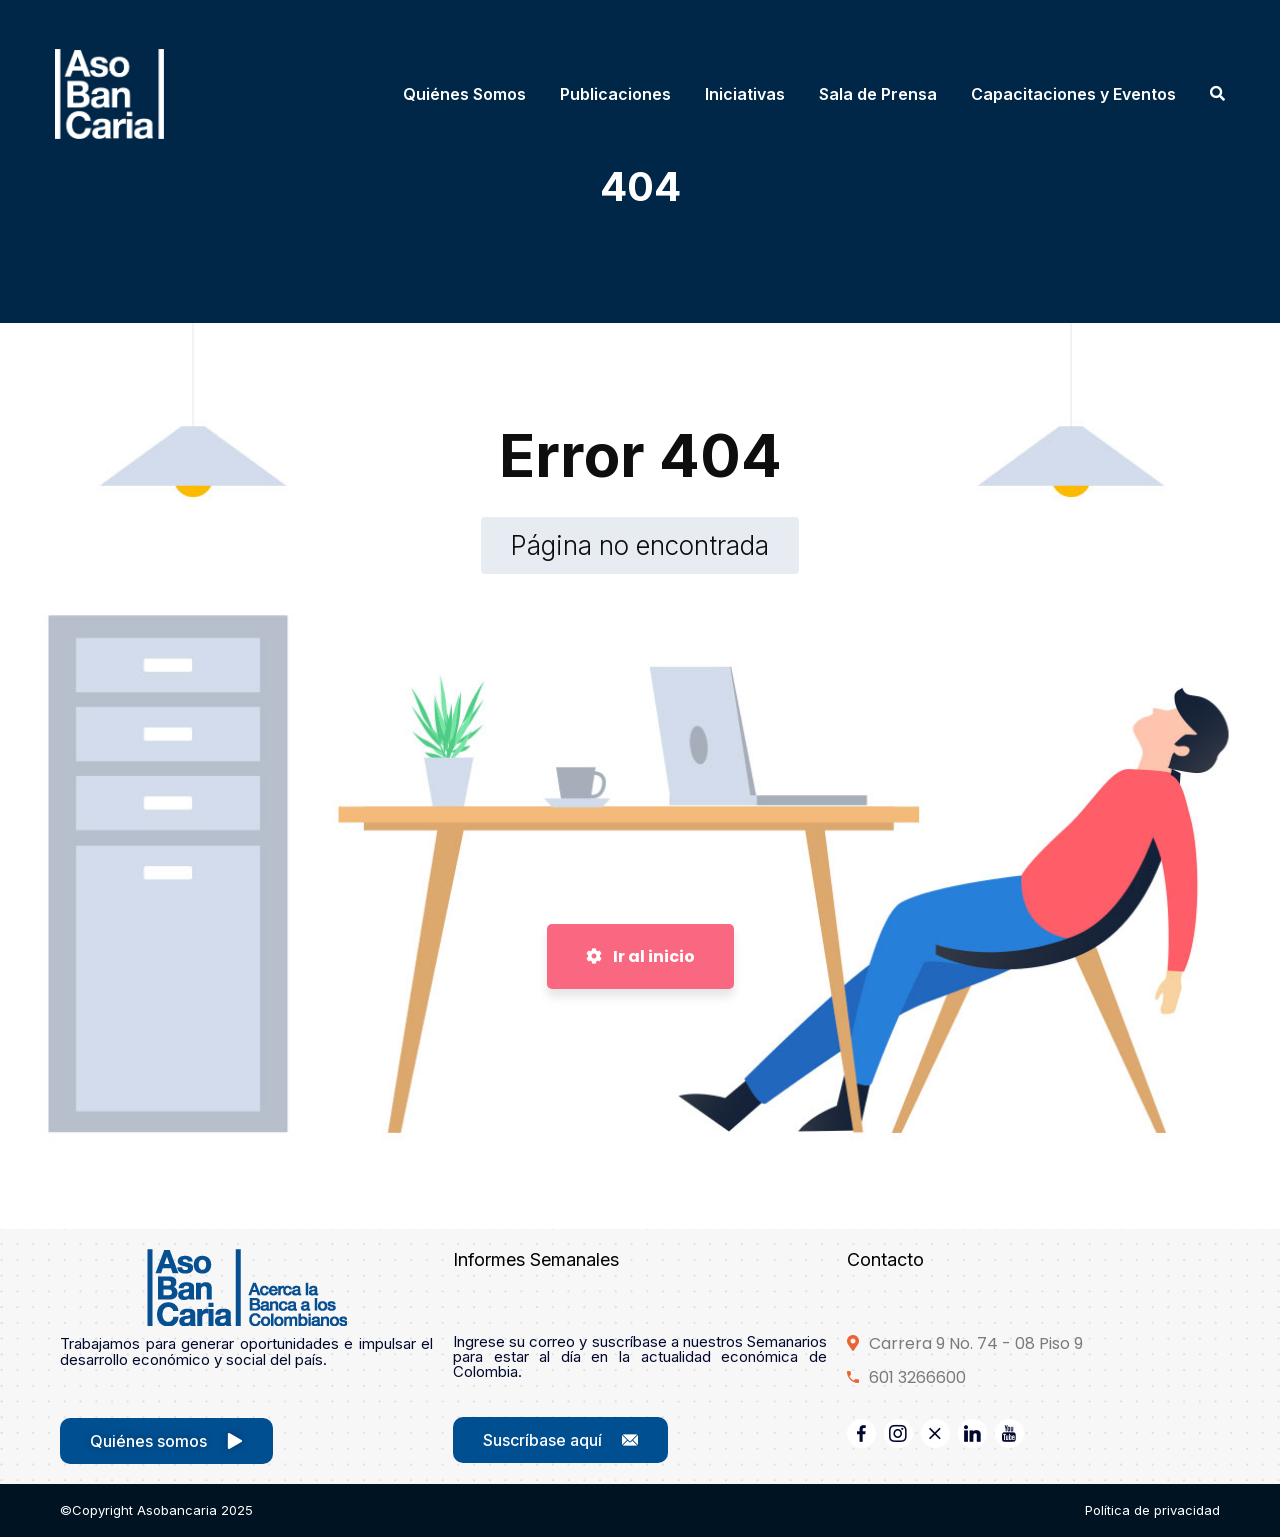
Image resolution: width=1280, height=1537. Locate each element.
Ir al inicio (640, 956)
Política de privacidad (1152, 1510)
